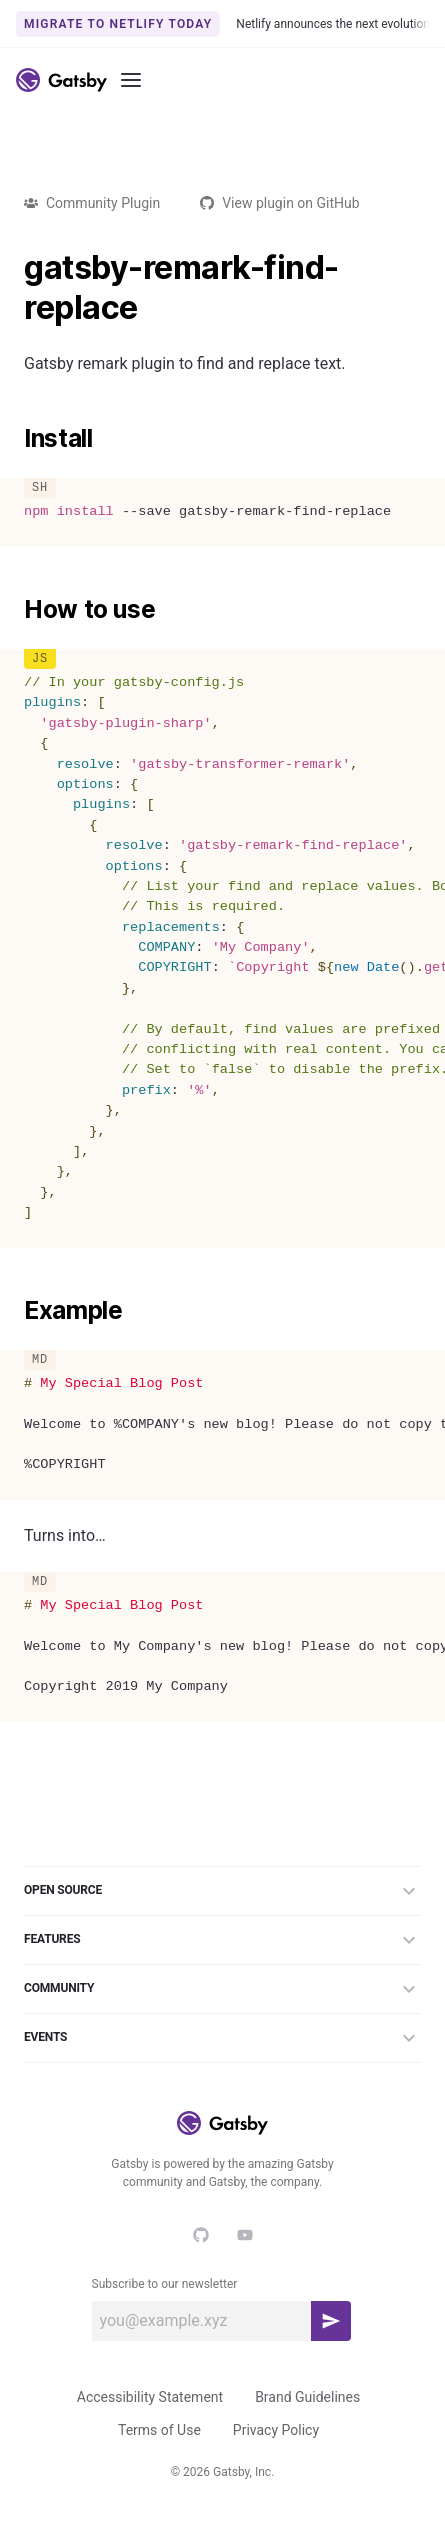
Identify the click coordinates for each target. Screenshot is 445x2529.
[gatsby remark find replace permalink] (14, 268)
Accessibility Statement (150, 2397)
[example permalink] (14, 1311)
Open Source (222, 1891)
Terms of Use (159, 2430)
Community (222, 1989)
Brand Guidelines (307, 2397)
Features (222, 1940)
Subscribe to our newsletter (165, 2284)
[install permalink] (14, 439)
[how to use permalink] (14, 610)
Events (222, 2038)
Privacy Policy (276, 2430)
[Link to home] (61, 80)
